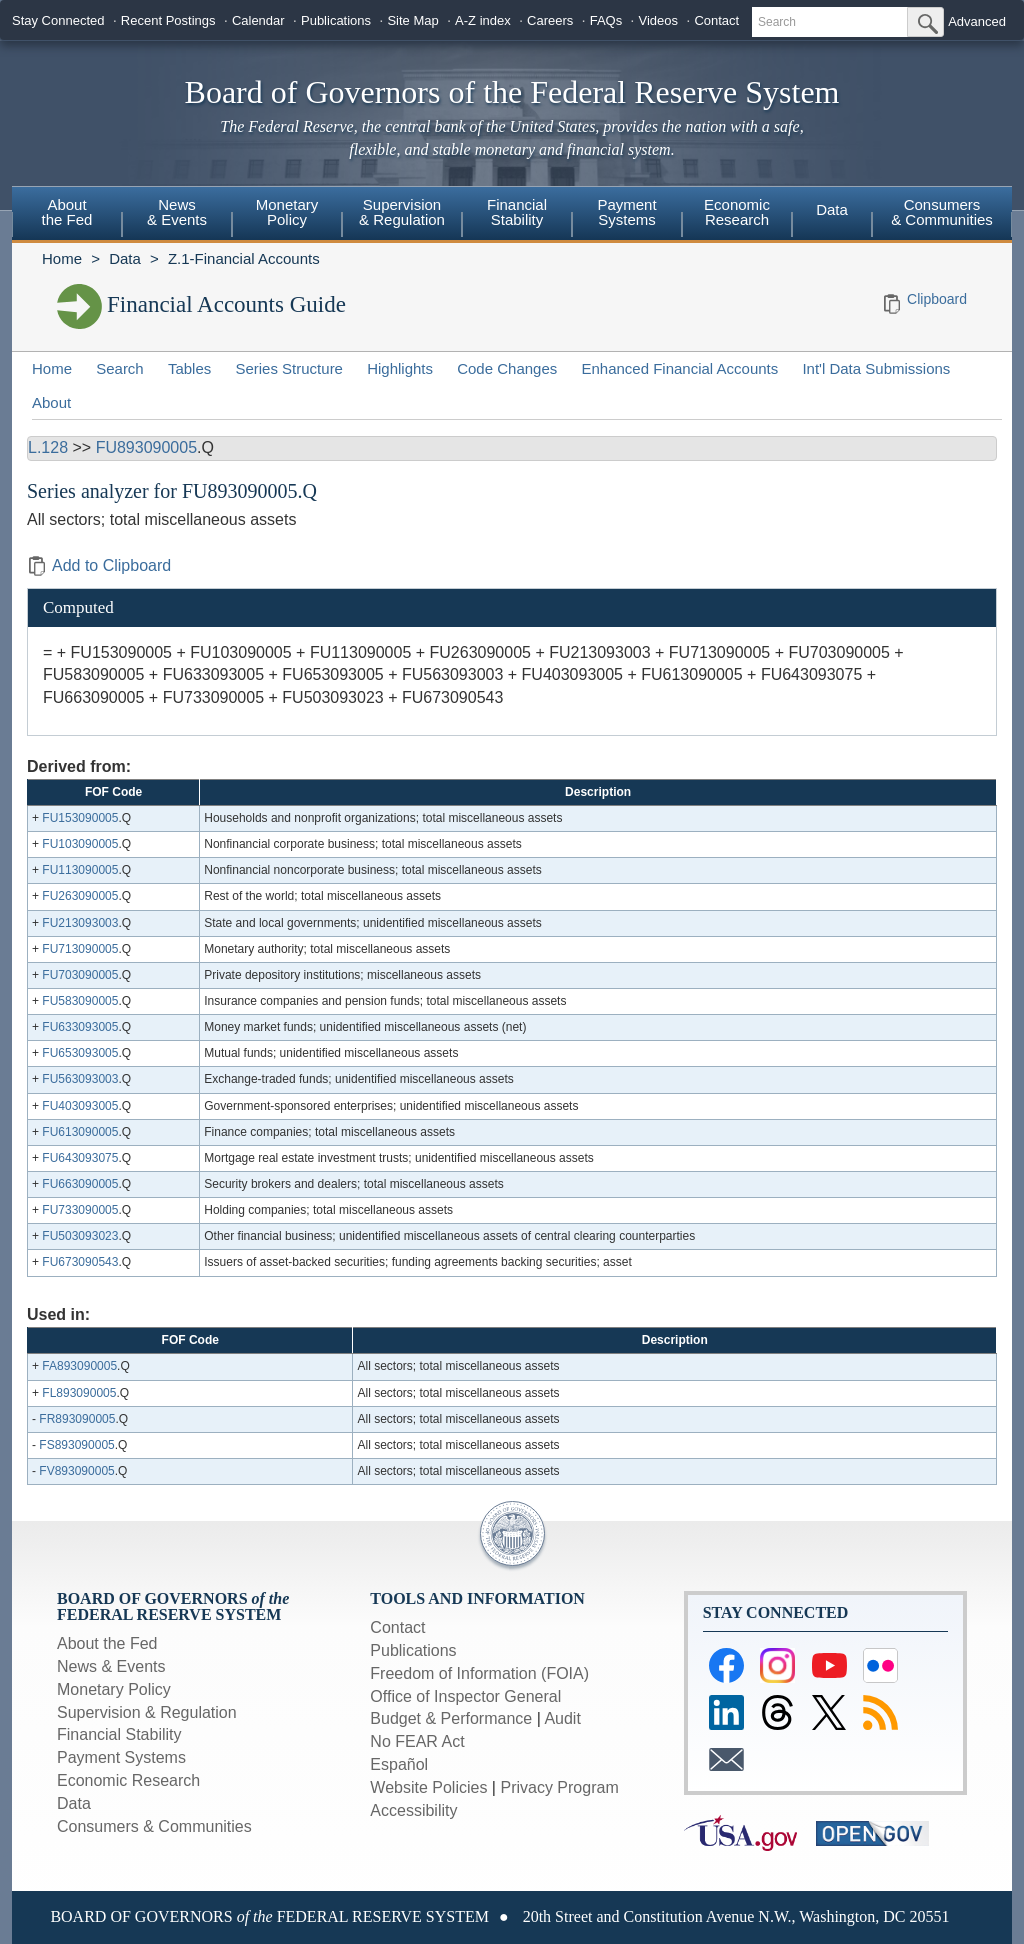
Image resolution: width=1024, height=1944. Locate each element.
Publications (336, 20)
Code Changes (507, 368)
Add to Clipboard (99, 565)
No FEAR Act (417, 1741)
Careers (550, 20)
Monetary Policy (287, 212)
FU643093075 (80, 1158)
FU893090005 (146, 447)
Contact (716, 20)
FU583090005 (80, 1001)
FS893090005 (76, 1445)
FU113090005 (80, 870)
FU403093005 (80, 1106)
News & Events (177, 212)
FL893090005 (79, 1393)
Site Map (412, 20)
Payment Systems (626, 212)
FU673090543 (80, 1262)
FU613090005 (80, 1132)
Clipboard (937, 299)
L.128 (48, 447)
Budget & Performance (451, 1718)
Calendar (258, 20)
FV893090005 (76, 1471)
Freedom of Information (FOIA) (479, 1673)
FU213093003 (80, 923)
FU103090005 (80, 844)
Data (832, 209)
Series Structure (289, 368)
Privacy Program (559, 1787)
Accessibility (413, 1810)
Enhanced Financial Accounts (679, 368)
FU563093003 (80, 1079)
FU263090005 (80, 896)
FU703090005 (80, 975)
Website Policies (428, 1787)
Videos (659, 20)
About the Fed (67, 212)
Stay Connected (58, 20)
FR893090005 (77, 1419)
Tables (189, 368)
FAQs (606, 20)
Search (120, 368)
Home (62, 258)
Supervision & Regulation (402, 212)
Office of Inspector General (465, 1696)
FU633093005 (80, 1027)
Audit (562, 1718)
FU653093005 (80, 1053)
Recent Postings (168, 20)
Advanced (977, 21)
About (51, 402)
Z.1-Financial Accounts (244, 258)
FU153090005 (80, 818)
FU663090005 (80, 1184)
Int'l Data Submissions (876, 368)
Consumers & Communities (942, 212)
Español (399, 1764)
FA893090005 (79, 1366)
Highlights (400, 368)
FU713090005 (80, 949)
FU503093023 (80, 1236)
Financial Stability (517, 212)
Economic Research (737, 212)
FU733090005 (80, 1210)
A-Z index (483, 20)
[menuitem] (67, 215)
